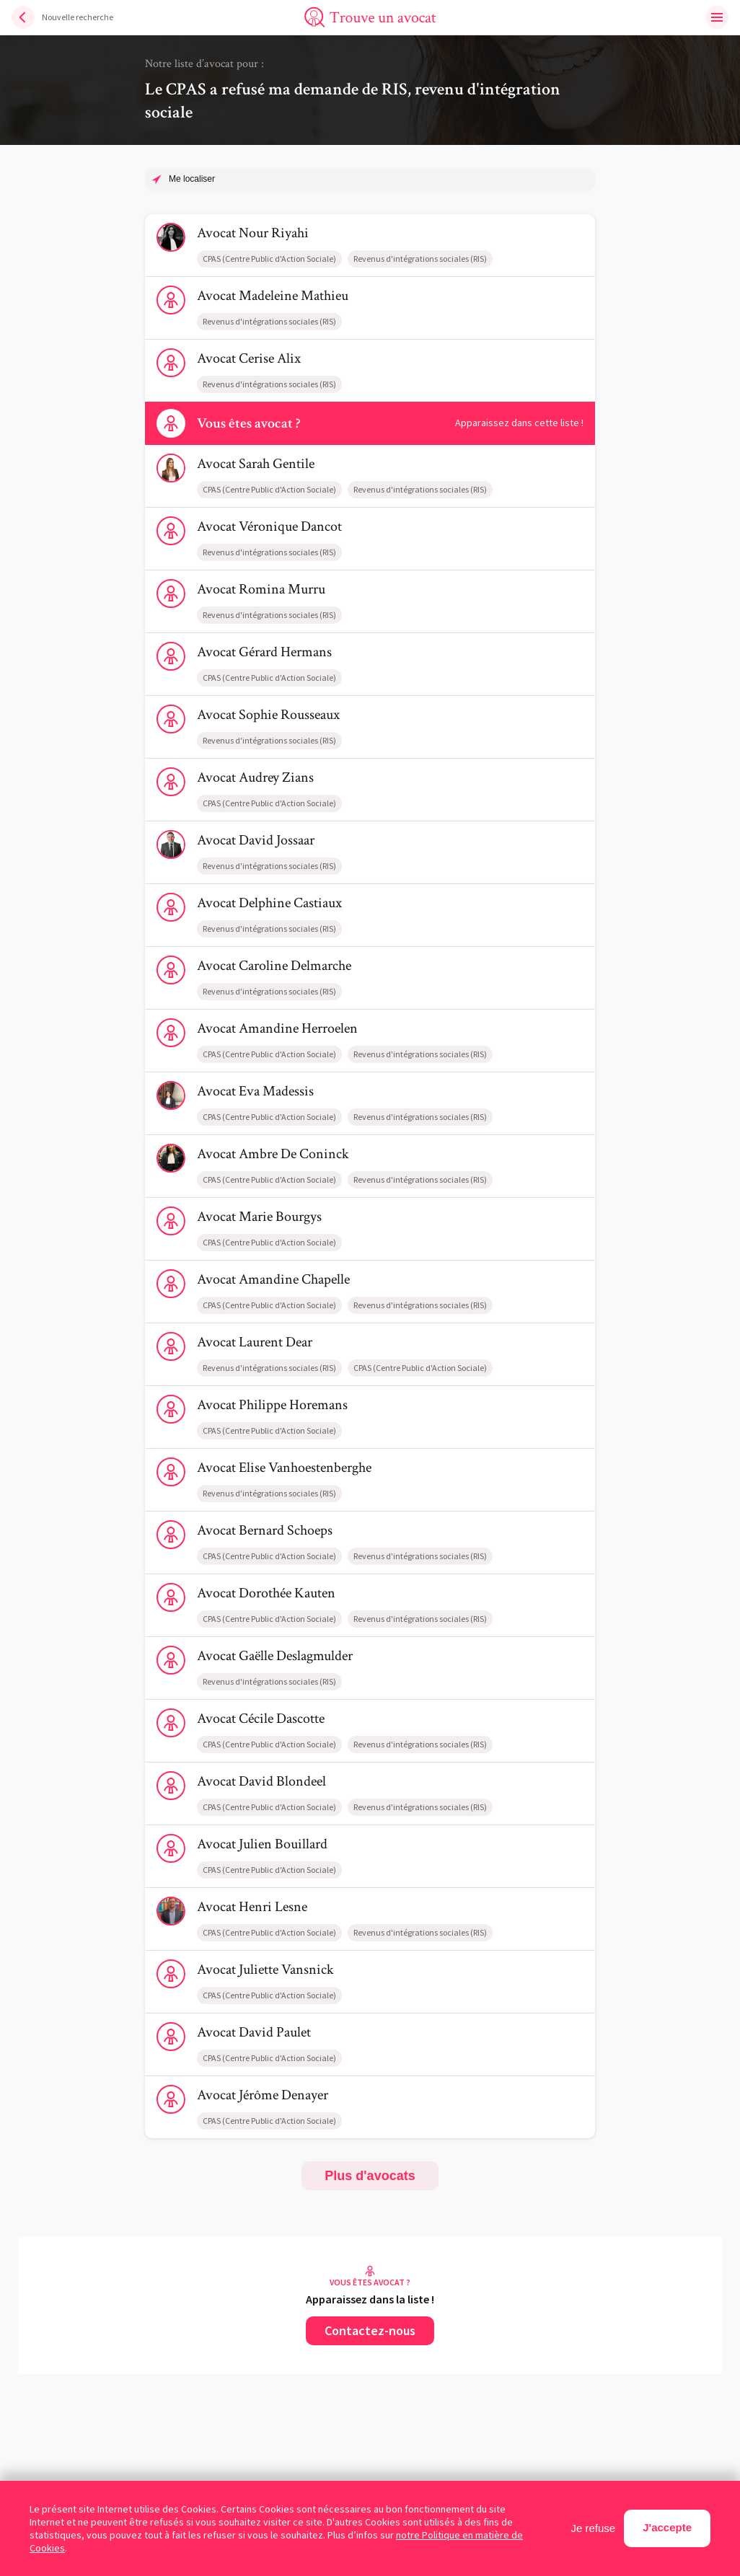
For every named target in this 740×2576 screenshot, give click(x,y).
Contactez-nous (370, 2330)
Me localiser (192, 179)
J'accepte (667, 2527)
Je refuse (593, 2528)
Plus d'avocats (370, 2176)
